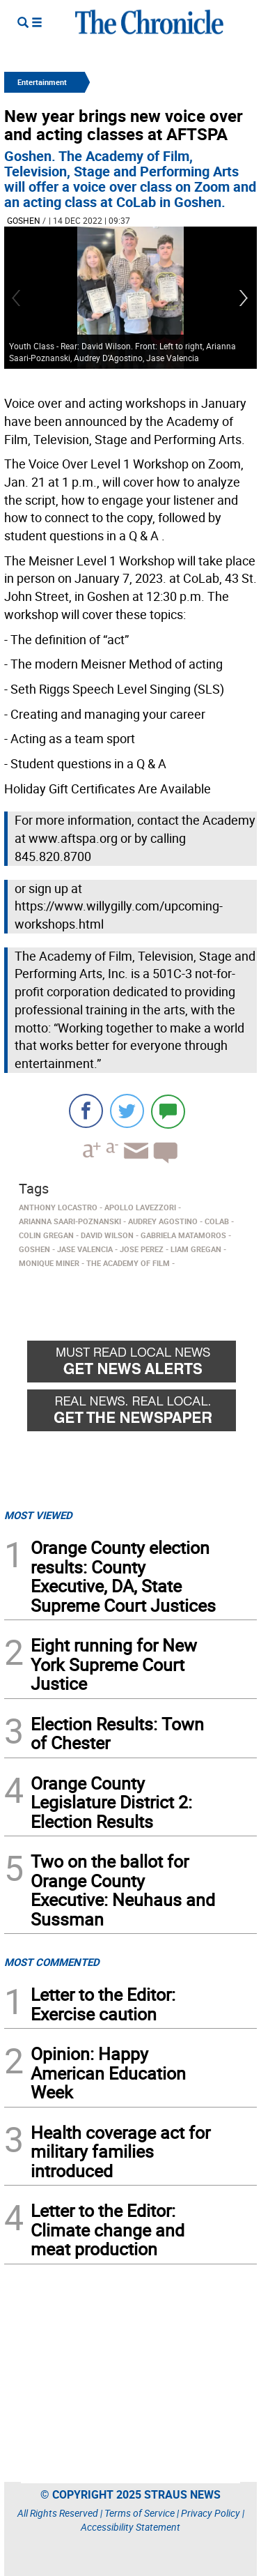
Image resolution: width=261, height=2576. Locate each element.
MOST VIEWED (38, 1515)
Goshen (23, 220)
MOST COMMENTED (52, 1962)
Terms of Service (139, 2513)
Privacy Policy (210, 2513)
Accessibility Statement (130, 2526)
